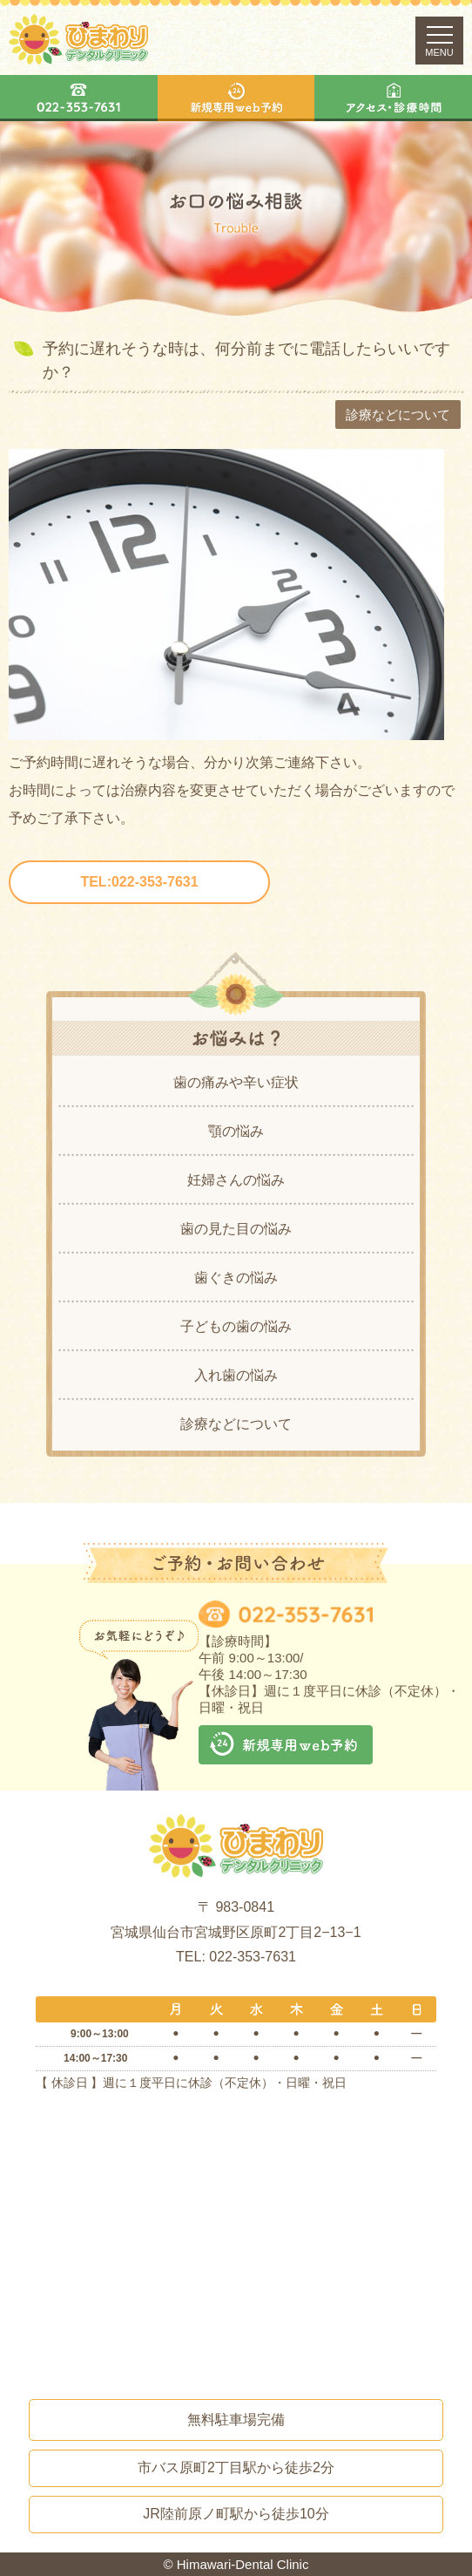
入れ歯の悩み (236, 1375)
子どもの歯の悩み (236, 1326)
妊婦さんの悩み (236, 1179)
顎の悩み (236, 1131)
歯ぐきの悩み (236, 1277)
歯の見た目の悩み (236, 1228)
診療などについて (236, 1424)
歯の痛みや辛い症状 (236, 1082)
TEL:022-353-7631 (139, 881)
